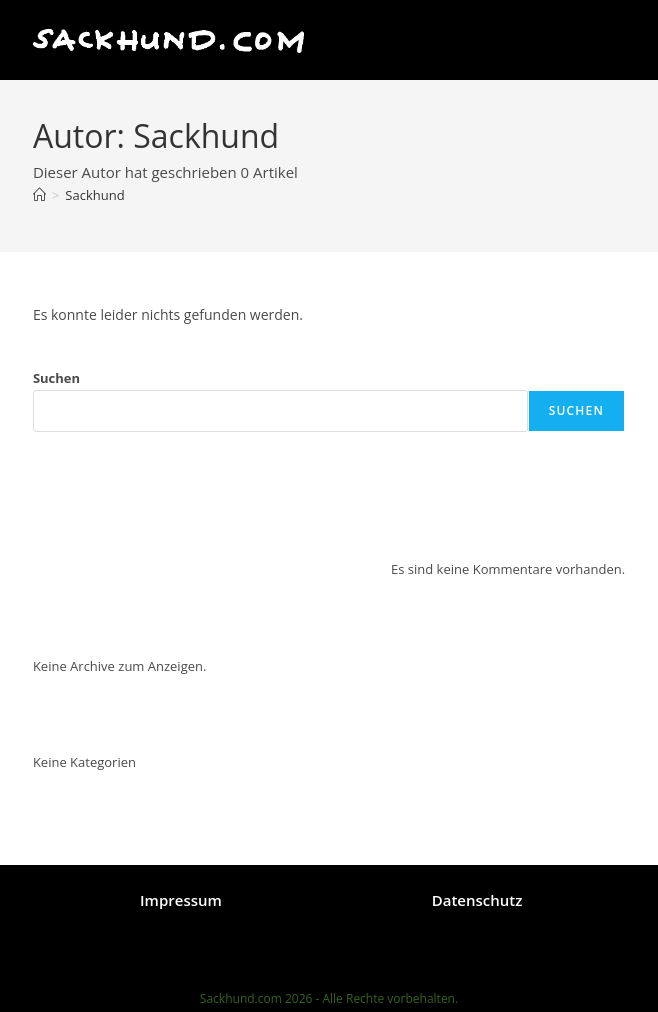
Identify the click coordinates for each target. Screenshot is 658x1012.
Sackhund (94, 195)
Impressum (181, 900)
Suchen (56, 378)
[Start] (39, 195)
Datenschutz (477, 900)
